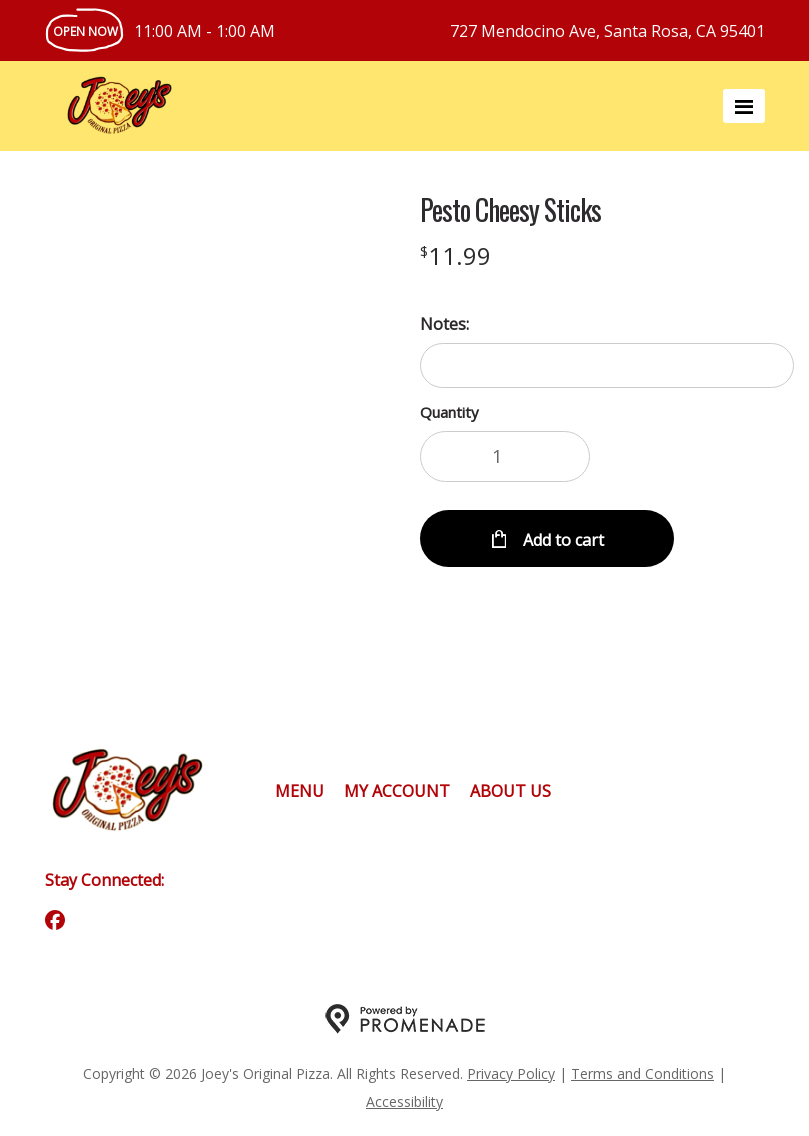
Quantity (449, 412)
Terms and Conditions (642, 1073)
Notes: (444, 324)
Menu (299, 791)
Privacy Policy (511, 1073)
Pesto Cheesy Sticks (510, 210)
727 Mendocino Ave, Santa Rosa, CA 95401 (607, 31)
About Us (510, 791)
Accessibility (404, 1101)
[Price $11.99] (455, 255)
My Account (397, 791)
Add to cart (561, 540)
